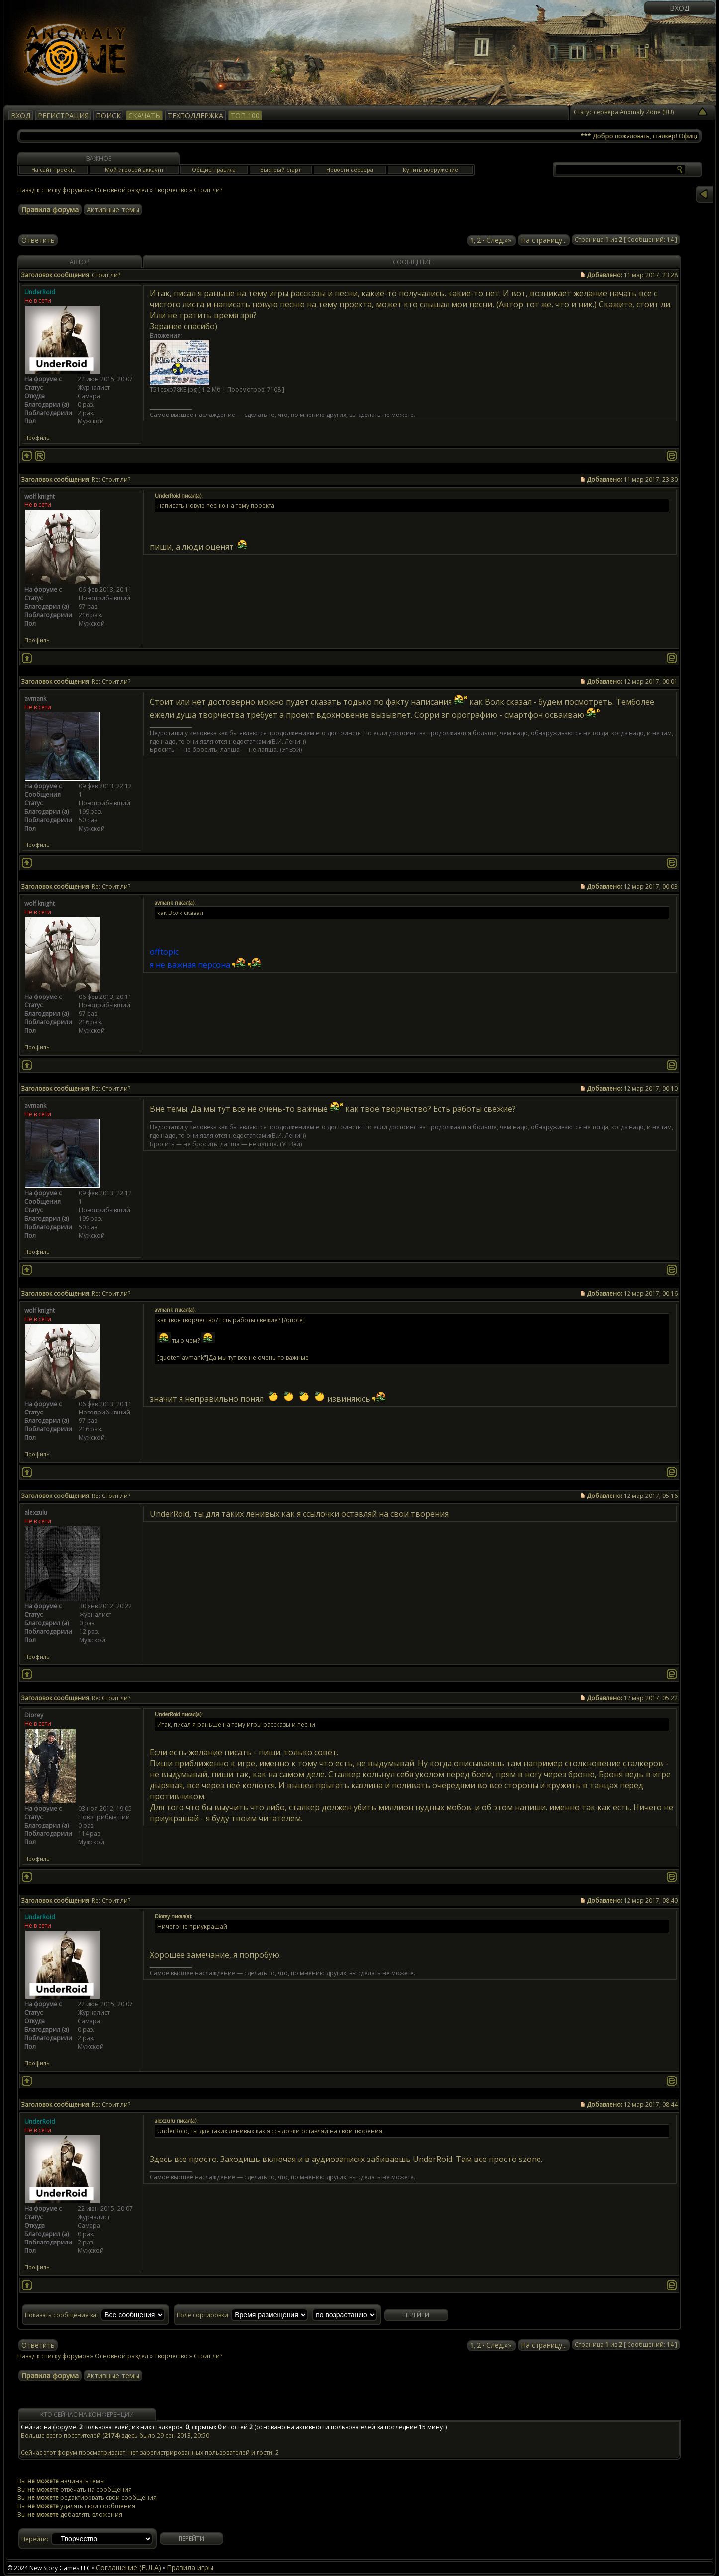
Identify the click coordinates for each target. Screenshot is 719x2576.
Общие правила (214, 169)
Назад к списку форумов (53, 190)
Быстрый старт (280, 169)
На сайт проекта (53, 169)
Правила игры (190, 2567)
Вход (679, 8)
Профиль (37, 437)
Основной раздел (121, 190)
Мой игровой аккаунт (134, 169)
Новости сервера (349, 169)
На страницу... (544, 240)
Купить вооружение (430, 169)
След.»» (498, 240)
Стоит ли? (208, 190)
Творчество (171, 190)
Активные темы (113, 209)
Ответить (38, 240)
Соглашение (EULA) (128, 2567)
